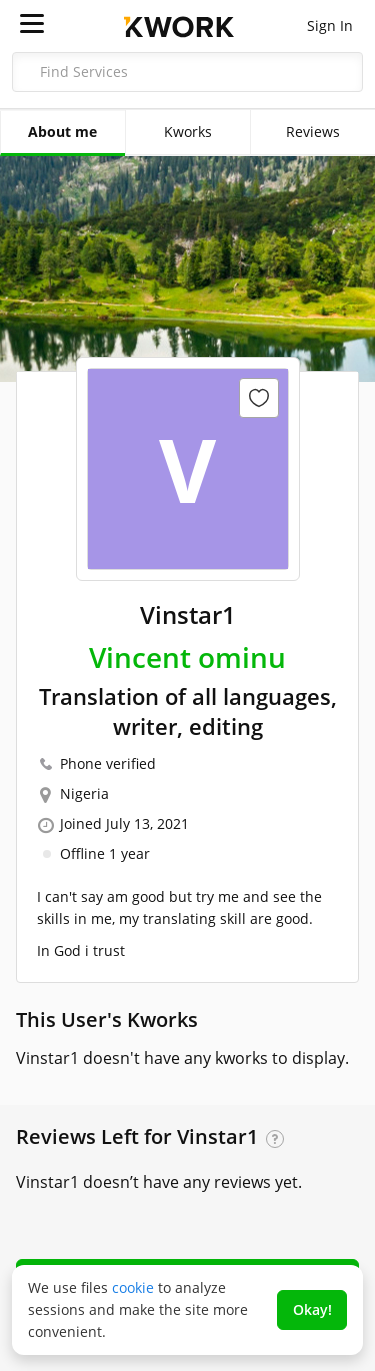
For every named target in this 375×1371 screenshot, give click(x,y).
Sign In (330, 25)
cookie (133, 1287)
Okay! (312, 1309)
